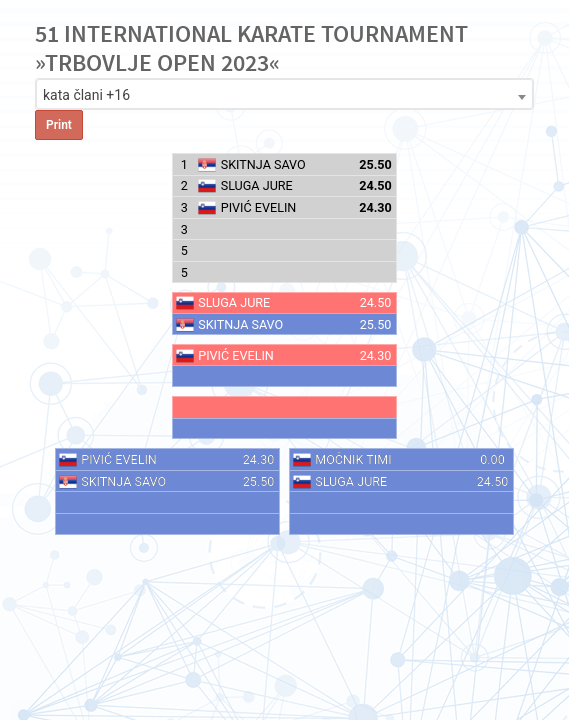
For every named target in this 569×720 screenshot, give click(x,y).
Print (59, 125)
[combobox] (284, 94)
